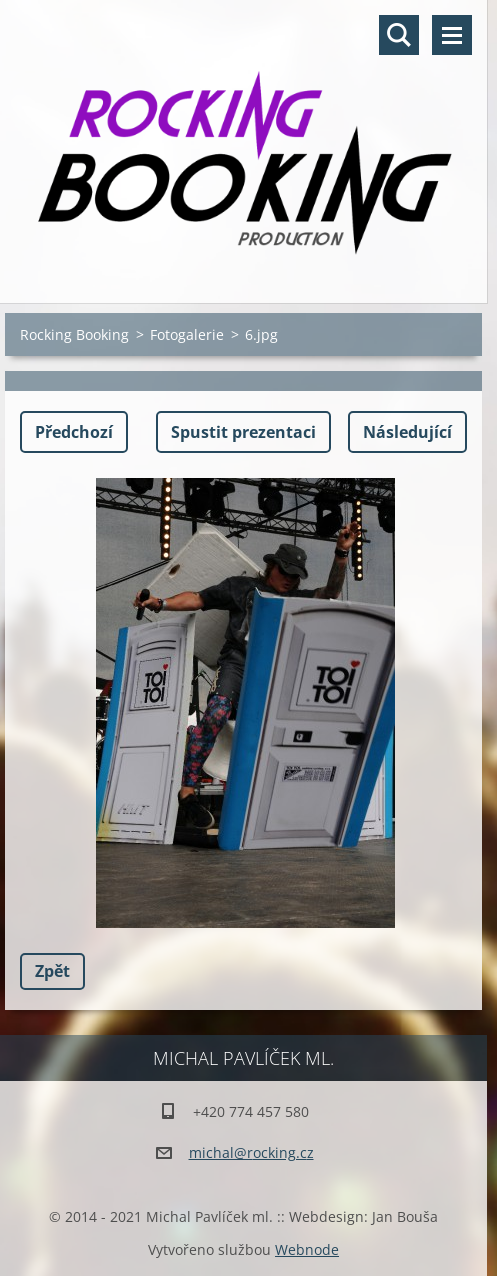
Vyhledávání (399, 35)
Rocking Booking (74, 334)
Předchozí (74, 432)
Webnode (307, 1249)
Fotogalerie (187, 334)
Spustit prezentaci (243, 432)
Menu (452, 35)
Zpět (52, 971)
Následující (407, 432)
